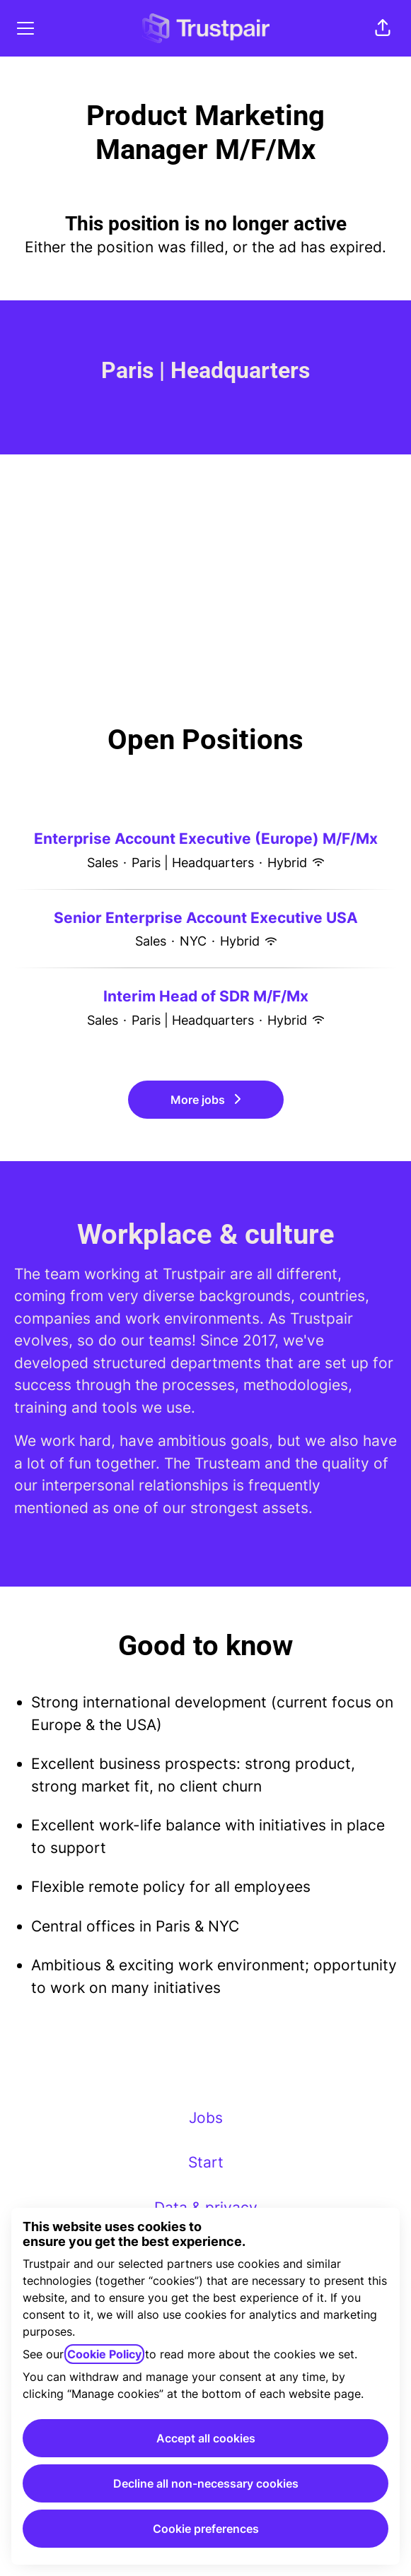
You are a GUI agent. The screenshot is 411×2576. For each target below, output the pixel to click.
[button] (383, 28)
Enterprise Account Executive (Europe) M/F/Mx (206, 839)
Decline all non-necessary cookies (206, 2483)
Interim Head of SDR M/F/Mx (205, 996)
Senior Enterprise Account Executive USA (206, 918)
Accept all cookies (205, 2438)
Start (206, 2162)
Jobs (206, 2118)
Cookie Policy (104, 2354)
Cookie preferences (206, 2529)
